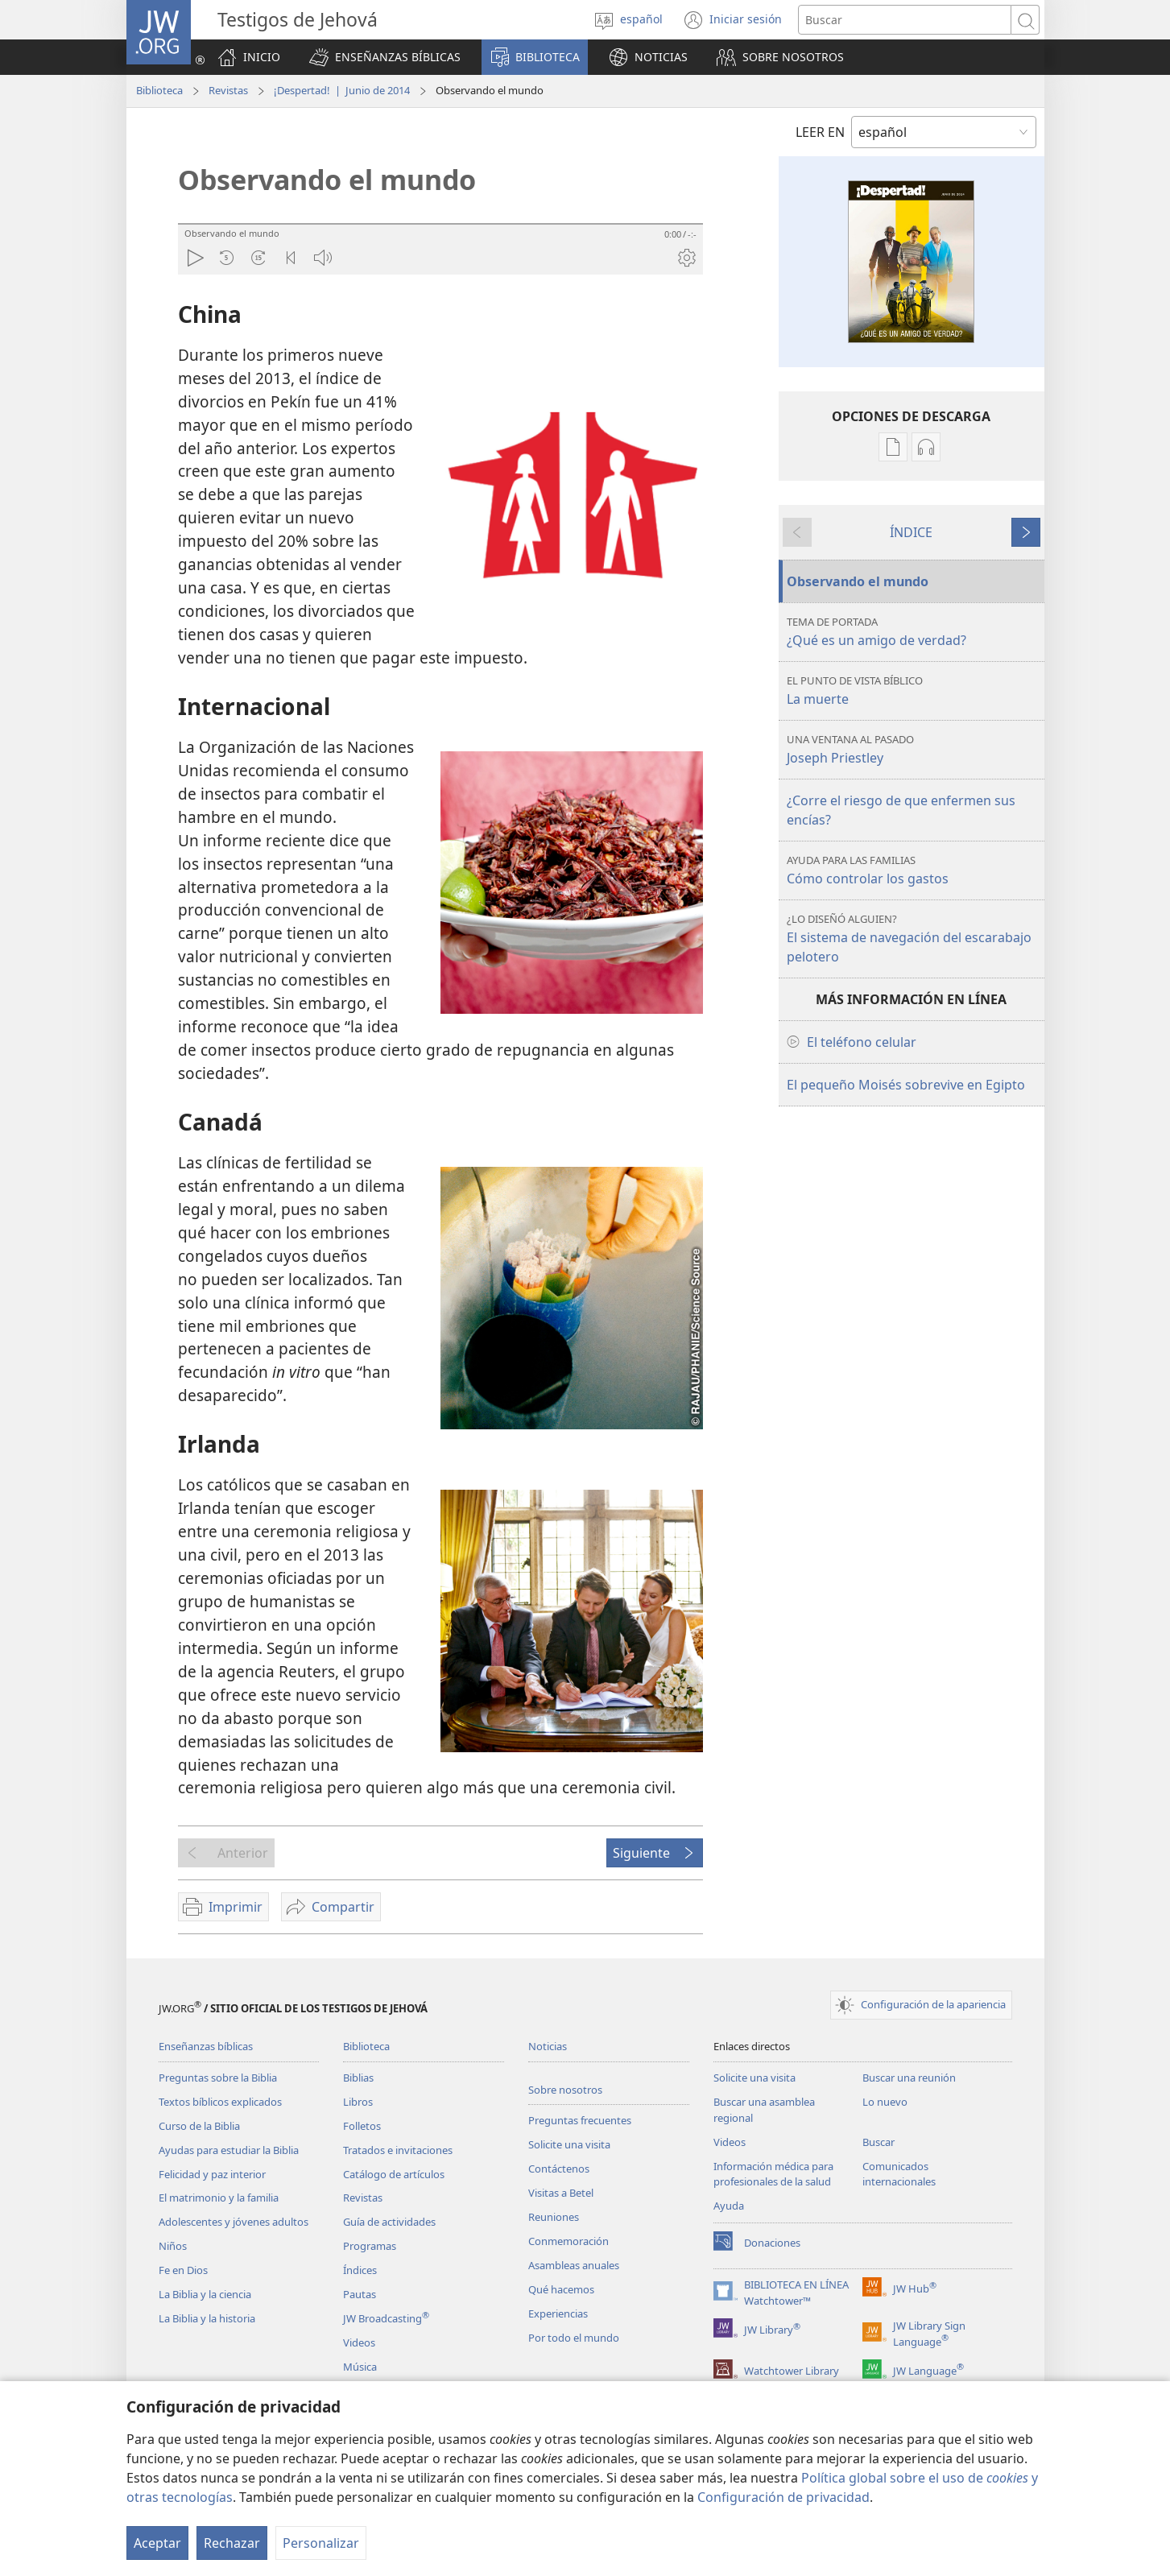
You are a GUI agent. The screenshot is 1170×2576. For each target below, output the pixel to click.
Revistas (228, 90)
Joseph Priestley (913, 749)
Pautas (359, 2294)
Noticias (547, 2046)
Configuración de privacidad (783, 2497)
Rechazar (232, 2543)
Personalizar (321, 2543)
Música (360, 2366)
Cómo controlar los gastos (913, 870)
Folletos (362, 2126)
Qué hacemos (561, 2289)
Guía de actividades (389, 2221)
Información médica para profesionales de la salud (773, 2174)
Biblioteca (159, 90)
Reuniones (553, 2217)
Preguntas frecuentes (579, 2120)
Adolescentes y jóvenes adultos (233, 2221)
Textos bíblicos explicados (220, 2101)
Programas (369, 2246)
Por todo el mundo (573, 2337)
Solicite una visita (569, 2144)
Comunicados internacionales (899, 2174)
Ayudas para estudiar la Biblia (229, 2150)
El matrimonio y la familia (219, 2197)
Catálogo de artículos (393, 2174)
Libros (358, 2101)
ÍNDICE (911, 532)
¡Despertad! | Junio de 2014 (342, 90)
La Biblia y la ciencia (205, 2294)
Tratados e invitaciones (398, 2150)
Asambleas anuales (573, 2265)
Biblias (358, 2077)
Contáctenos (558, 2168)
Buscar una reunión (909, 2077)
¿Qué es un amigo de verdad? (913, 631)
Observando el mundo (857, 581)
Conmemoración (568, 2241)
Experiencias (558, 2313)
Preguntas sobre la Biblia (218, 2077)
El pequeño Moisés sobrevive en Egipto (906, 1085)
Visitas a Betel (560, 2192)
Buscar (878, 2142)
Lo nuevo (884, 2101)
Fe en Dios (183, 2270)
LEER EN (820, 132)
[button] (385, 57)
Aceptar (157, 2543)
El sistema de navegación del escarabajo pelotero (913, 938)
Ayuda (728, 2205)
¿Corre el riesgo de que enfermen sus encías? (901, 810)
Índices (360, 2270)
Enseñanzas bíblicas (206, 2046)
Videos (359, 2342)
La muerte (913, 690)
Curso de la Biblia (199, 2126)
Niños (173, 2246)
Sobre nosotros (565, 2089)
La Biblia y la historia (207, 2318)
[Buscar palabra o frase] (904, 20)
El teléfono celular (861, 1042)
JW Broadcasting (386, 2318)
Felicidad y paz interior (212, 2174)
